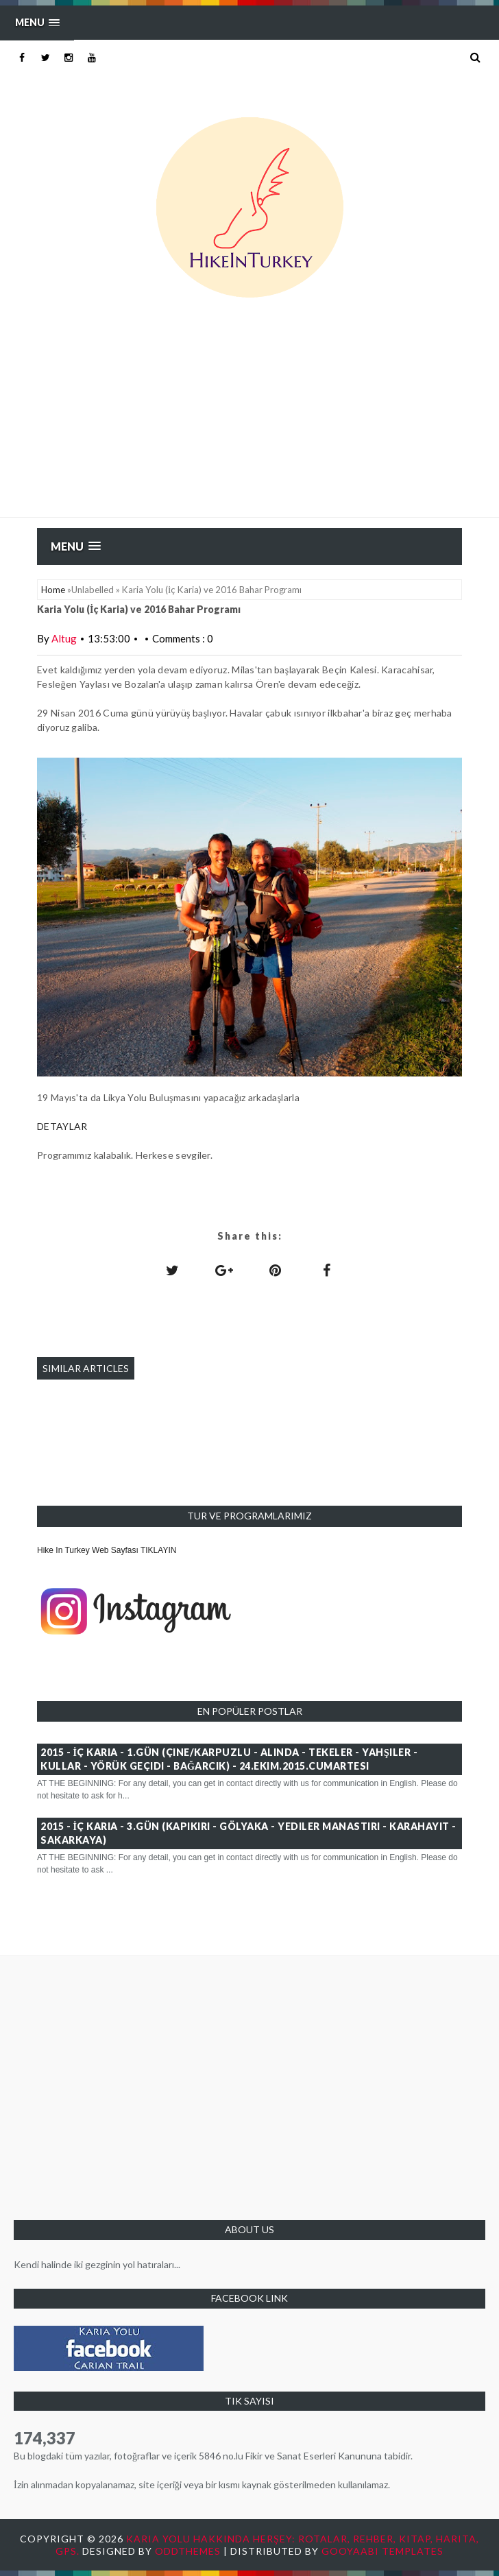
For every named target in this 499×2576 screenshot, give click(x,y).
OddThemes (188, 2551)
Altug (64, 638)
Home (53, 589)
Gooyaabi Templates (382, 2551)
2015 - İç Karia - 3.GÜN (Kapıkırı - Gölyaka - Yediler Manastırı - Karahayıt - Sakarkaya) (248, 1833)
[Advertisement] (249, 414)
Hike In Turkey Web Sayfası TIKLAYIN (106, 1550)
